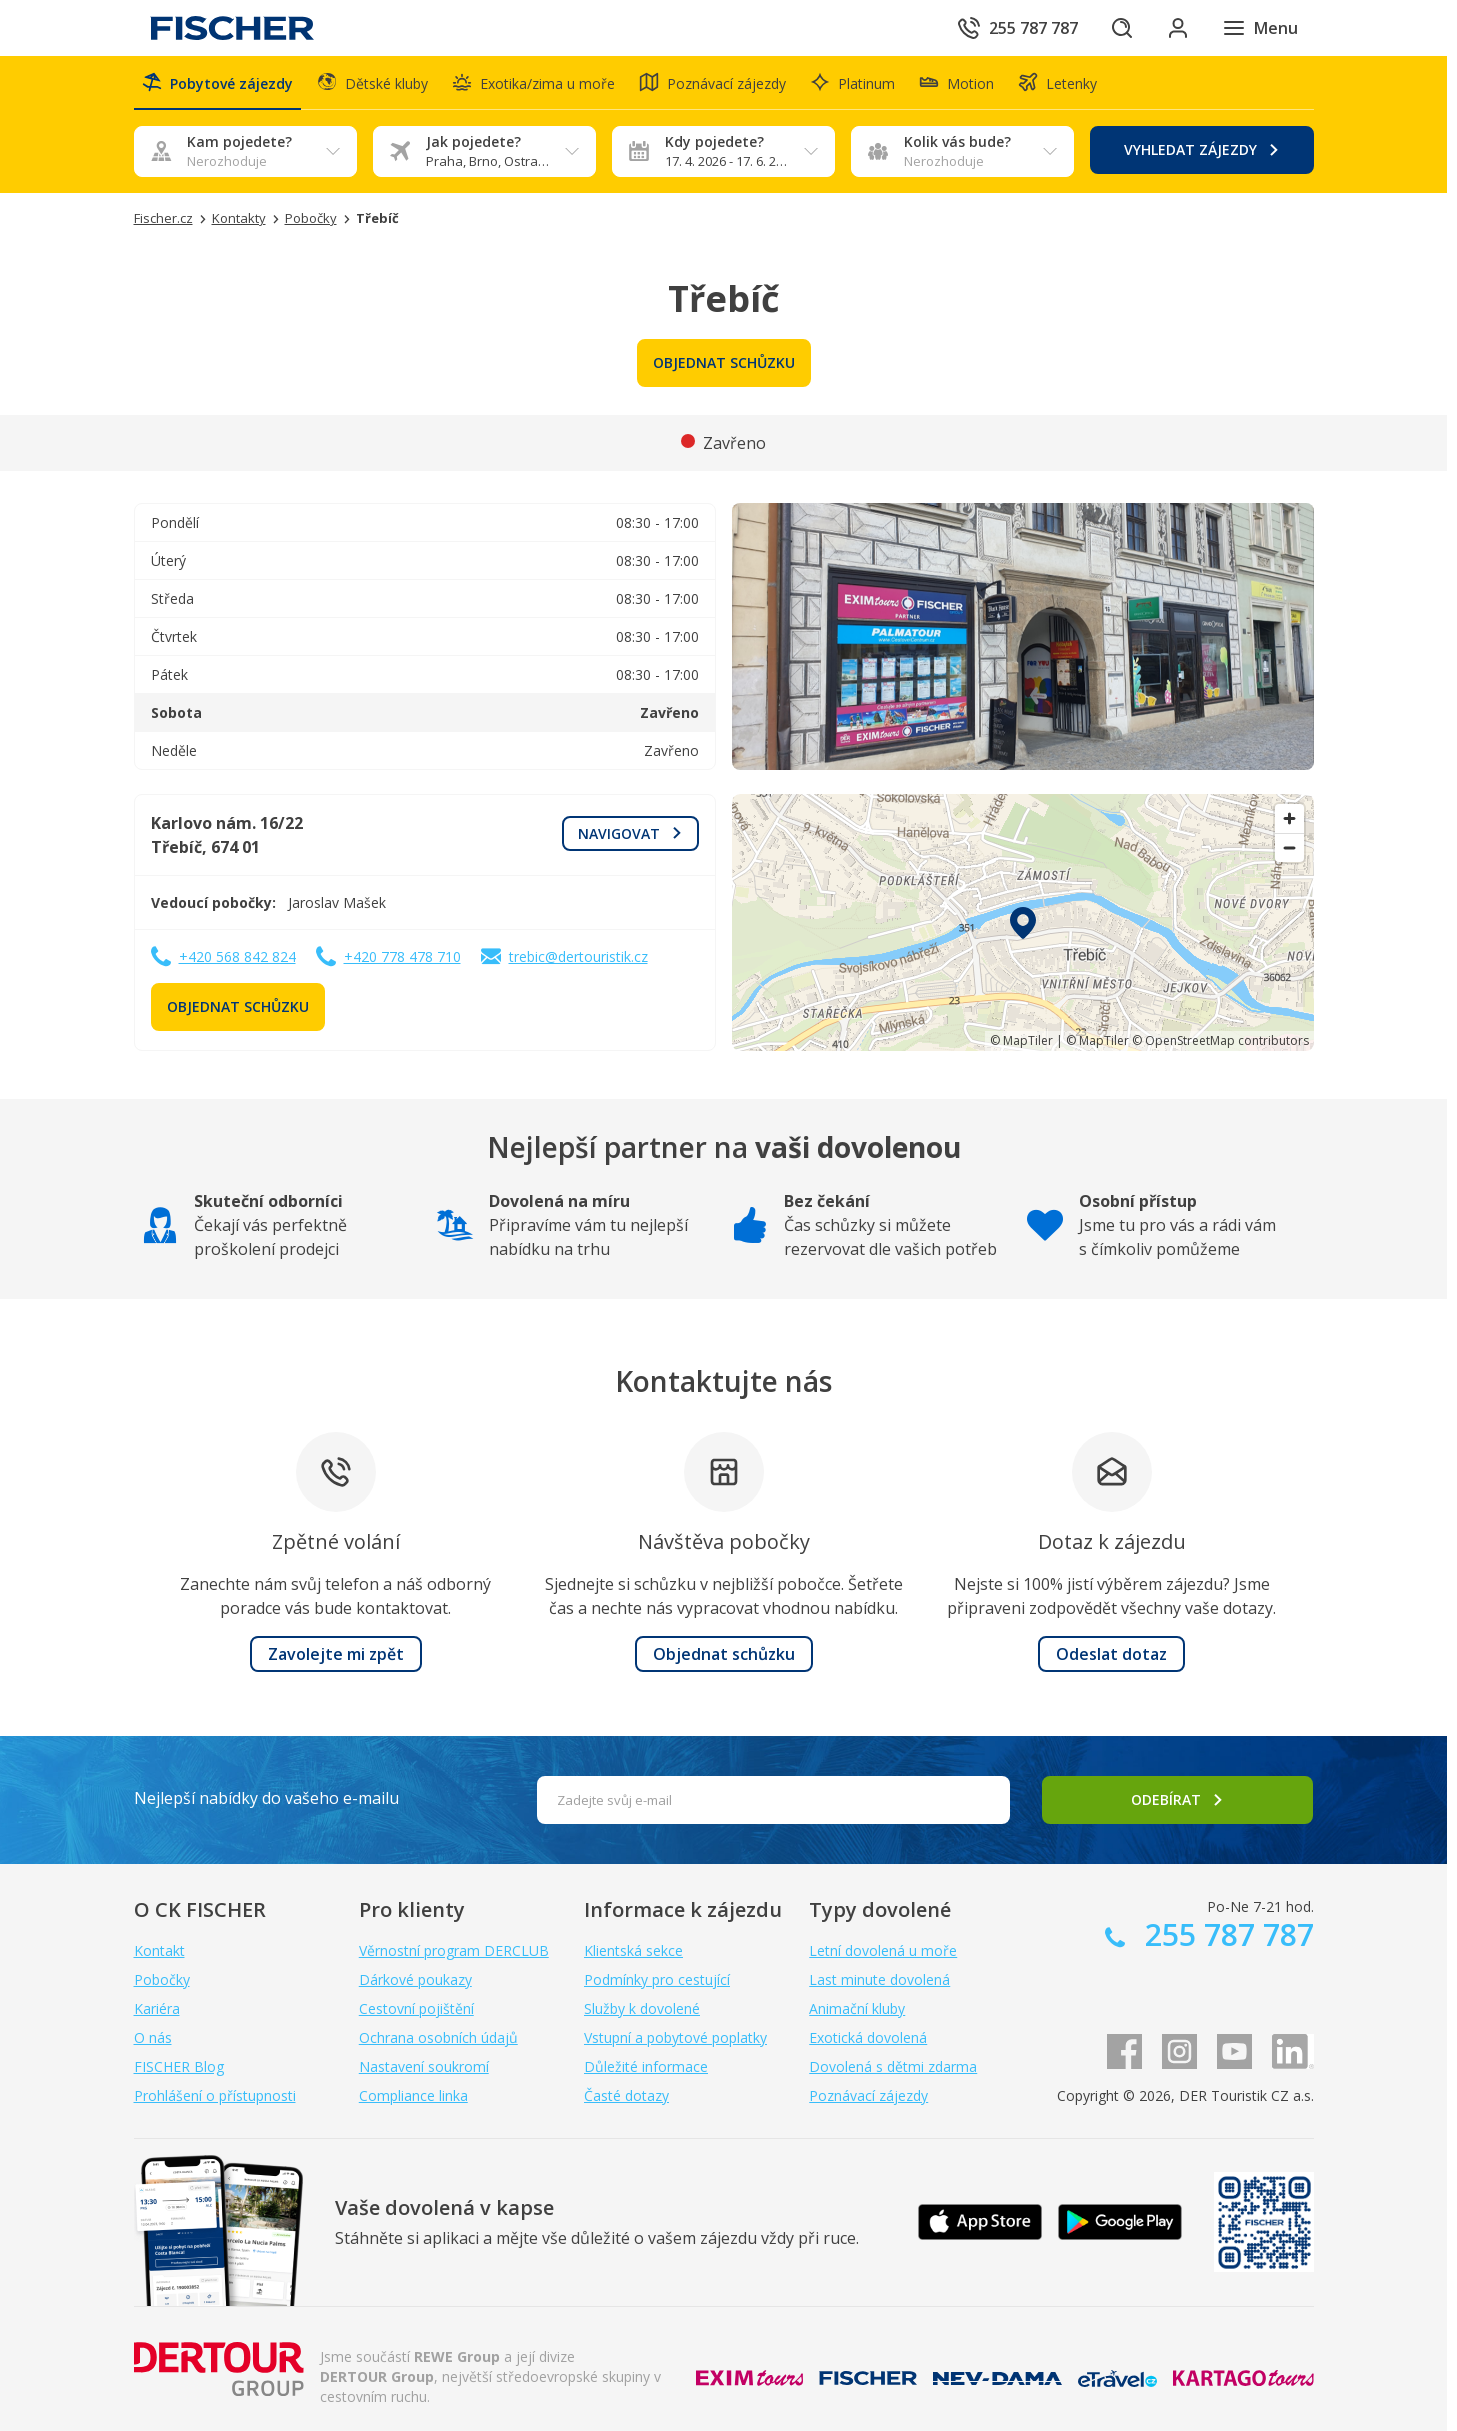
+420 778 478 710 (402, 956)
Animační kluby (857, 2008)
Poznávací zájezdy (868, 2095)
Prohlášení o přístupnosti (215, 2095)
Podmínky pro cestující (657, 1979)
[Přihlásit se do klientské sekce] (1178, 28)
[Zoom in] (1289, 818)
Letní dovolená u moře (883, 1950)
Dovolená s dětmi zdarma (893, 2066)
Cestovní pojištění (416, 2008)
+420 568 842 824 (237, 956)
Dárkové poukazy (415, 1979)
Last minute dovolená (879, 1979)
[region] (1023, 922)
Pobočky (162, 1979)
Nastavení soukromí (424, 2066)
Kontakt (159, 1950)
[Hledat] (1122, 28)
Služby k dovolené (642, 2008)
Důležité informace (646, 2066)
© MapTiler (1021, 1040)
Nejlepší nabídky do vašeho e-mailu (266, 1798)
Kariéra (157, 2008)
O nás (153, 2037)
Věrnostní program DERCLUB (454, 1950)
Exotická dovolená (868, 2037)
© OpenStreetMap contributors (1220, 1040)
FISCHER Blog (179, 2066)
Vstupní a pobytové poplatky (675, 2037)
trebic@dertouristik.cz (578, 956)
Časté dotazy (626, 2095)
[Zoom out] (1289, 847)
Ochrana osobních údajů (438, 2037)
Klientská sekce (633, 1950)
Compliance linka (413, 2095)
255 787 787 (1225, 1934)
